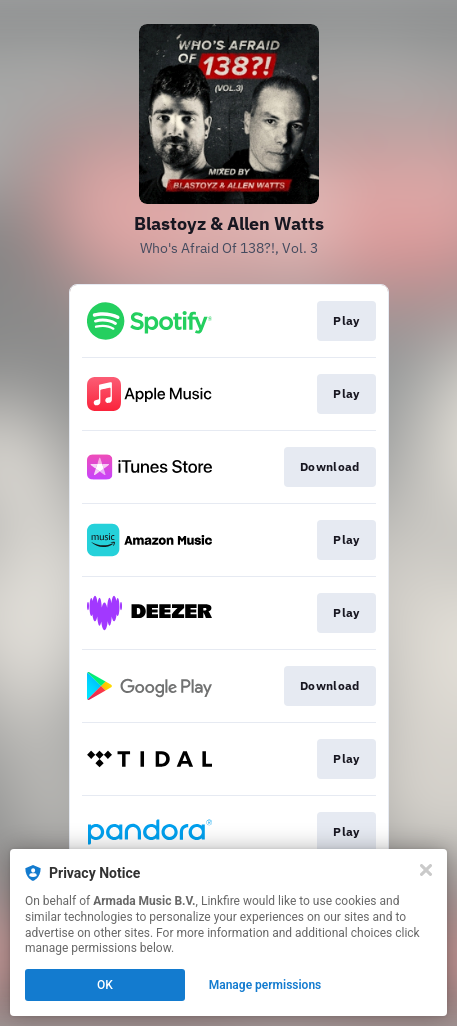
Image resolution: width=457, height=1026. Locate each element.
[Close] (426, 870)
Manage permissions (265, 985)
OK (105, 985)
